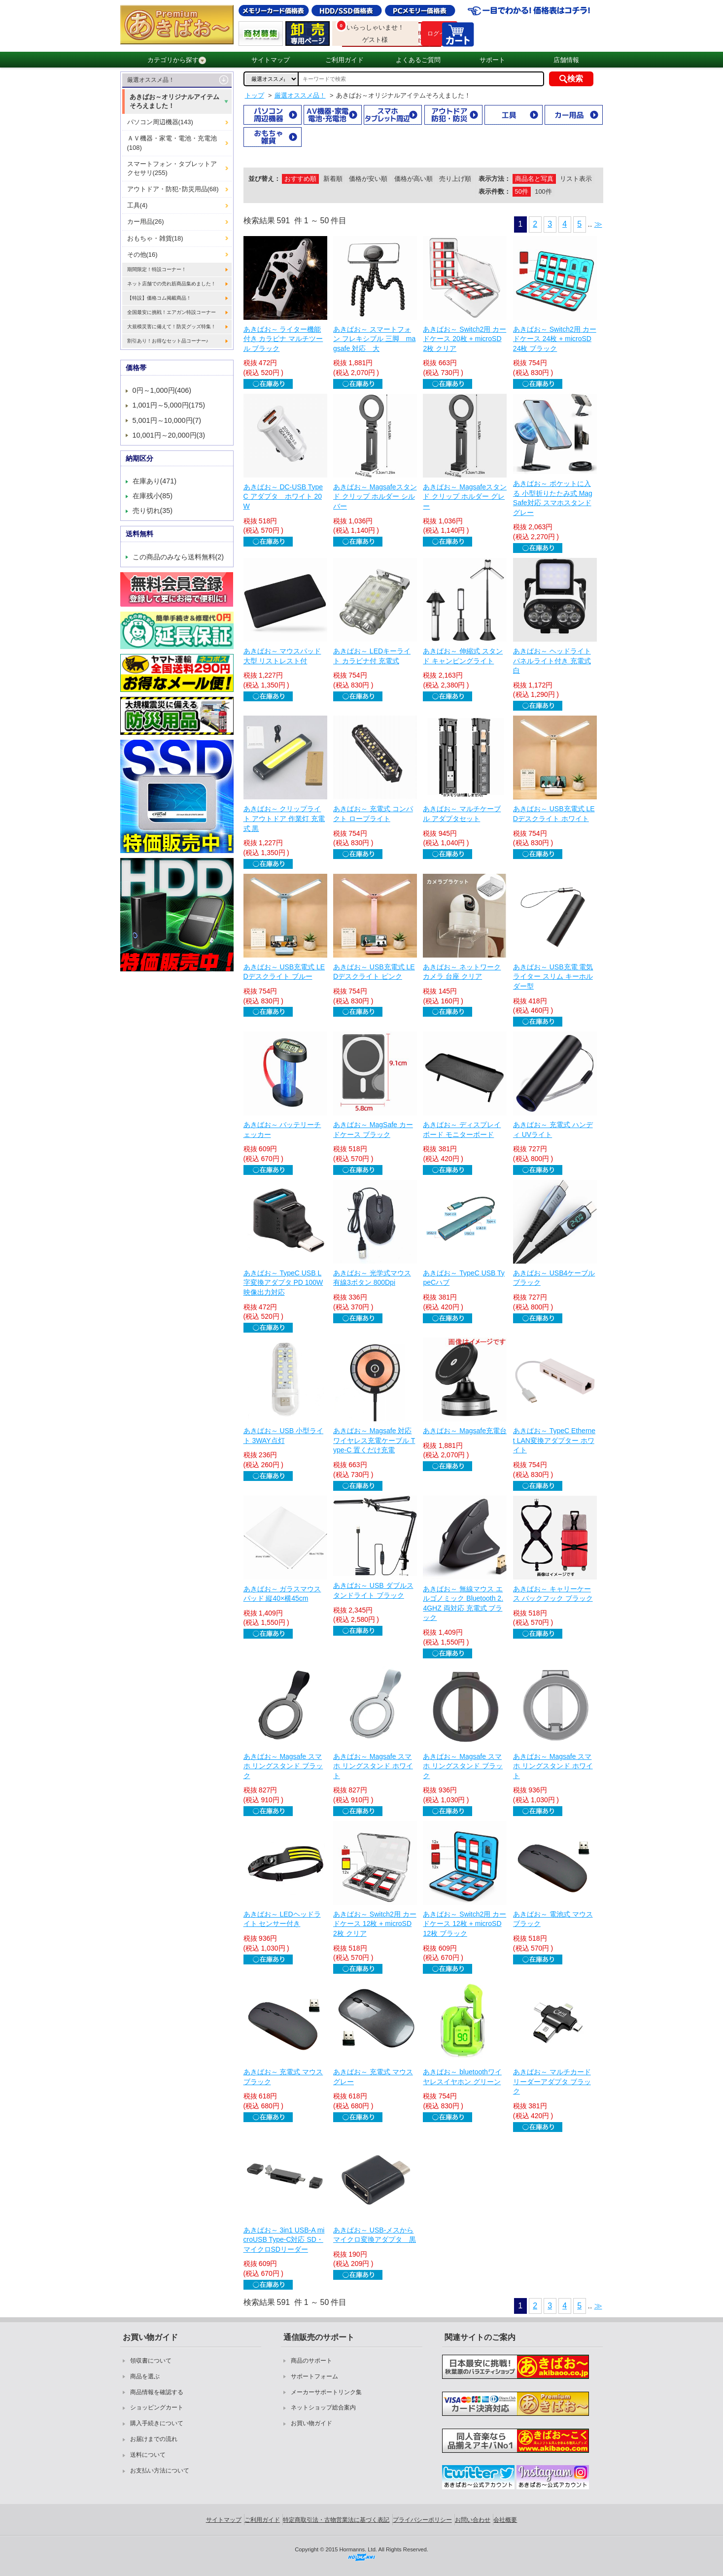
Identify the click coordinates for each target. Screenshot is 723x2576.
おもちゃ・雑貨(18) (155, 238)
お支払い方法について (159, 2470)
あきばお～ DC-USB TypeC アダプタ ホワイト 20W (283, 496)
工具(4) (137, 205)
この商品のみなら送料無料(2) (178, 557)
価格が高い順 (413, 178)
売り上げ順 (455, 178)
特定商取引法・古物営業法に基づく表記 (336, 2520)
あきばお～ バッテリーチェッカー (282, 1129)
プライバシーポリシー (422, 2520)
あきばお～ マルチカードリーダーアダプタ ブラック (552, 2081)
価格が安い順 (368, 178)
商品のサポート (311, 2360)
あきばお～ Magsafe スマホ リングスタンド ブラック (283, 1766)
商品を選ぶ (145, 2376)
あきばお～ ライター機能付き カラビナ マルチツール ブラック (283, 338)
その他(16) (142, 254)
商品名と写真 (534, 178)
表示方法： (495, 178)
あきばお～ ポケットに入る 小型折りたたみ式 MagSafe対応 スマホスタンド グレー (552, 498)
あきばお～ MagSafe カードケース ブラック (373, 1129)
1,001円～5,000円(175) (169, 405)
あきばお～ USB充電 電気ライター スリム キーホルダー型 (553, 976)
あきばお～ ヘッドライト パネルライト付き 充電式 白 (552, 660)
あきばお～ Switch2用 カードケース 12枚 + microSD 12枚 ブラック (464, 1923)
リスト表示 (576, 178)
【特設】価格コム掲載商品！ (159, 298)
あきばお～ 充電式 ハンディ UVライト (553, 1129)
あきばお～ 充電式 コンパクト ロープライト (373, 814)
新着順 (333, 178)
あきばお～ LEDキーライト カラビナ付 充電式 (372, 656)
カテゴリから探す (176, 60)
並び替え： (264, 178)
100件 (543, 191)
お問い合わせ (472, 2520)
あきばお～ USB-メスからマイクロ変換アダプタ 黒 (374, 2235)
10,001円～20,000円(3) (169, 435)
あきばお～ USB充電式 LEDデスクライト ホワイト (554, 814)
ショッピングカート (156, 2407)
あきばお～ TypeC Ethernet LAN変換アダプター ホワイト (554, 1440)
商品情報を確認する (156, 2392)
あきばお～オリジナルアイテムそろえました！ (174, 101)
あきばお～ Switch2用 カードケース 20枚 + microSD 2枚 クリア (464, 338)
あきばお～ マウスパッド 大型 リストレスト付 (282, 656)
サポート (492, 60)
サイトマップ (270, 60)
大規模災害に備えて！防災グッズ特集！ (171, 326)
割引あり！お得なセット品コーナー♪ (167, 340)
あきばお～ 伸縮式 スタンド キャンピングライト (463, 656)
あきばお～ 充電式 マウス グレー (373, 2077)
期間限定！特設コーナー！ (156, 269)
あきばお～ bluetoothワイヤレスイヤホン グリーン (462, 2077)
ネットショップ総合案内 (323, 2407)
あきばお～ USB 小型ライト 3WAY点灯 (283, 1435)
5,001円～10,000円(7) (167, 420)
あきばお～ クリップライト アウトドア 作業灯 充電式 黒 (284, 818)
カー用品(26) (145, 221)
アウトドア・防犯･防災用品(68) (173, 189)
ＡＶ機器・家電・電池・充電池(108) (172, 143)
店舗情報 (566, 60)
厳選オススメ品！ (150, 79)
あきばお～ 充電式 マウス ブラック (283, 2077)
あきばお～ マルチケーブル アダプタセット (462, 814)
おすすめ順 (300, 178)
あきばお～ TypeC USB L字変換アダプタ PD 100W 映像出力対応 (283, 1282)
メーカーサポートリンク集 (326, 2392)
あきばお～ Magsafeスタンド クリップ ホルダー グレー (465, 496)
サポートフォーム (314, 2376)
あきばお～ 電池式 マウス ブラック (553, 1919)
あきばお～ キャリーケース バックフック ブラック (553, 1594)
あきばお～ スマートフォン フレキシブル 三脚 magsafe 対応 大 (374, 338)
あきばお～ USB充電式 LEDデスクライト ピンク (374, 972)
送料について (148, 2454)
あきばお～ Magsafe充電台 (465, 1431)
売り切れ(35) (153, 511)
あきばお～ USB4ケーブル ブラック (554, 1278)
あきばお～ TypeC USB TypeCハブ (463, 1278)
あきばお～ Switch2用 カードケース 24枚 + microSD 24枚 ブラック (554, 338)
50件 (521, 191)
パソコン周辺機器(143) (160, 122)
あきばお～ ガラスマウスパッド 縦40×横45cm (282, 1594)
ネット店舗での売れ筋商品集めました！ (171, 283)
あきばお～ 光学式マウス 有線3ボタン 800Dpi (372, 1278)
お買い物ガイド (311, 2423)
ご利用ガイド (344, 60)
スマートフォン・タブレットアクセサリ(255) (172, 168)
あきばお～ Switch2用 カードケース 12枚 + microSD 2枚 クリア (374, 1923)
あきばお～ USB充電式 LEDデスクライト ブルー (284, 972)
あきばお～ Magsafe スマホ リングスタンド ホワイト (373, 1766)
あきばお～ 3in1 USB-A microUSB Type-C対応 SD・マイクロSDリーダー (284, 2239)
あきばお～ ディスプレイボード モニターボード (462, 1129)
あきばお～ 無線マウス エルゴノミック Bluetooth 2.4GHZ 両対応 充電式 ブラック (463, 1603)
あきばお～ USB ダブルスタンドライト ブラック (373, 1590)
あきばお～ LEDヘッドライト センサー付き (282, 1919)
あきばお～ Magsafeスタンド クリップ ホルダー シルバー (375, 496)
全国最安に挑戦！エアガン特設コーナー (171, 312)
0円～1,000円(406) (162, 390)
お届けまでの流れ (153, 2439)
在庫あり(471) (155, 481)
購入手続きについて (156, 2423)
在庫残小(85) (153, 496)
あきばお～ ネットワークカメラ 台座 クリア (462, 972)
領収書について (151, 2360)
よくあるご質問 (418, 60)
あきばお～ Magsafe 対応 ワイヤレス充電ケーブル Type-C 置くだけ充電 (374, 1440)
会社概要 (505, 2520)
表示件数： (495, 191)
